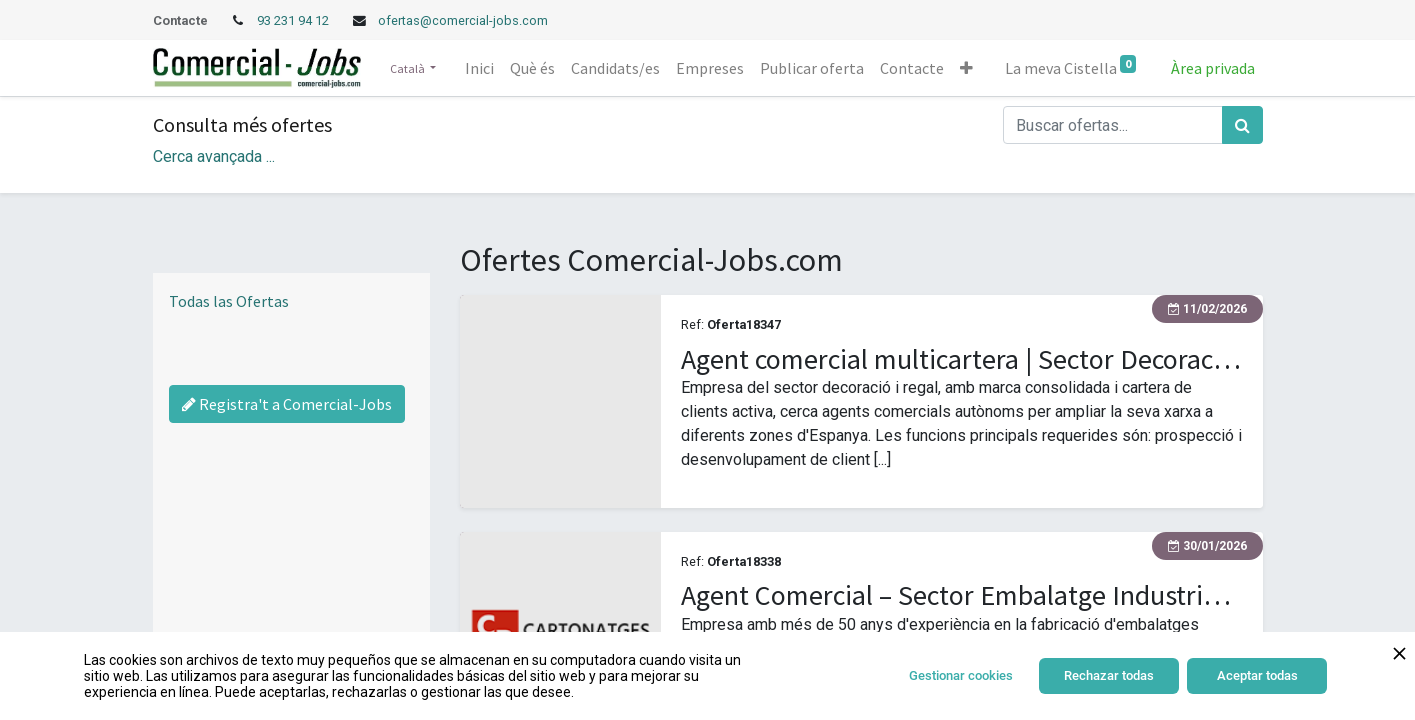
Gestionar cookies (961, 675)
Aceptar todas (1257, 675)
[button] (966, 68)
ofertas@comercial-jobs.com (463, 20)
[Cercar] (1242, 125)
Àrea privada (1213, 68)
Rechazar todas (1109, 675)
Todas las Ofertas (229, 301)
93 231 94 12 (294, 20)
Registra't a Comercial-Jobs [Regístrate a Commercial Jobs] (287, 404)
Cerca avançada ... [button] (214, 156)
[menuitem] (479, 68)
